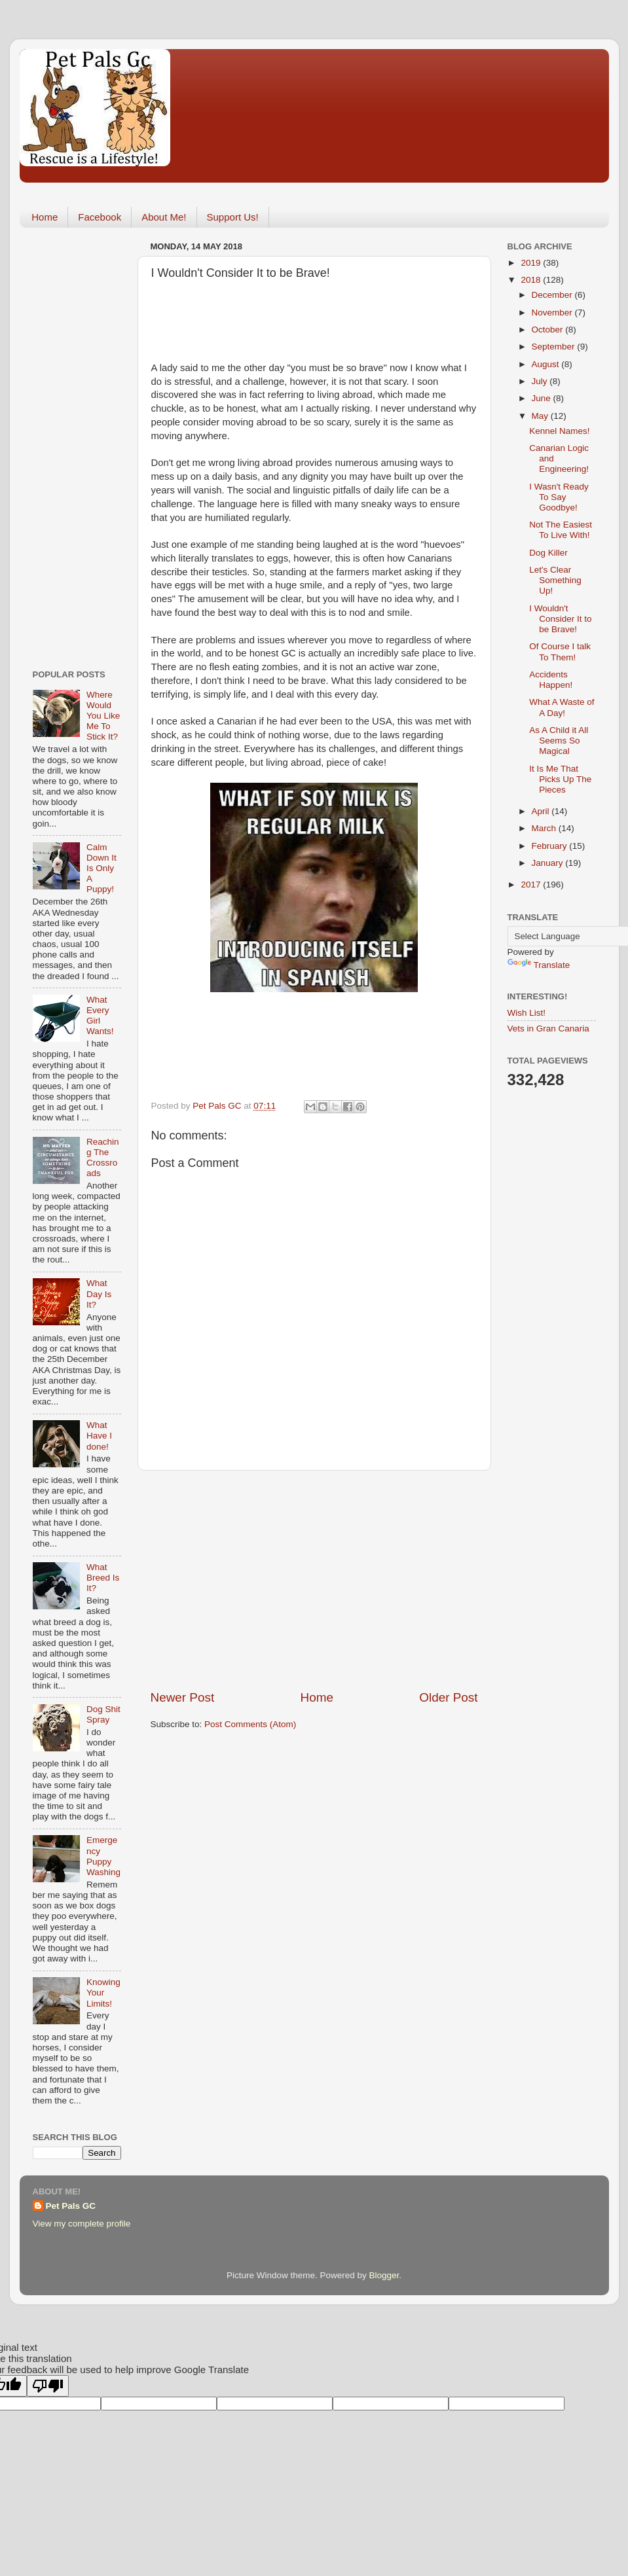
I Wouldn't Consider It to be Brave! (560, 618)
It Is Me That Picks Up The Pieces (560, 779)
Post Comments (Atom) (250, 1724)
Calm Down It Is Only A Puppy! (101, 868)
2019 (532, 263)
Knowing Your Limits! (103, 1992)
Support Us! (233, 217)
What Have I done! (99, 1435)
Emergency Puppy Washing (103, 1856)
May (541, 416)
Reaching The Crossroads (102, 1158)
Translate (539, 965)
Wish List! (527, 1013)
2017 (532, 884)
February (551, 846)
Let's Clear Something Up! (555, 580)
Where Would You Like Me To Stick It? (103, 716)
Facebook (99, 217)
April (542, 811)
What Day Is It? (98, 1293)
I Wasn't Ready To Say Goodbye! (559, 497)
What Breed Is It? (102, 1577)
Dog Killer (548, 553)
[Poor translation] (48, 2386)
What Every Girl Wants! (100, 1016)
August (547, 364)
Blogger (384, 2275)
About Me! (163, 217)
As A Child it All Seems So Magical (558, 740)
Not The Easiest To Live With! (560, 530)
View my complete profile (82, 2223)
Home (44, 217)
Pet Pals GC (71, 2206)
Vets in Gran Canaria (548, 1028)
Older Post (448, 1697)
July (541, 381)
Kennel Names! (559, 431)
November (553, 312)
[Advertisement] (314, 1580)
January (549, 863)
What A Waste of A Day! (561, 707)
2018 (532, 280)
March (545, 828)
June (542, 398)
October (549, 329)
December (553, 295)
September (555, 346)
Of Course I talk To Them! (560, 651)
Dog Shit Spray (103, 1714)
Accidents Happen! (550, 680)
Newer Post (183, 1697)
